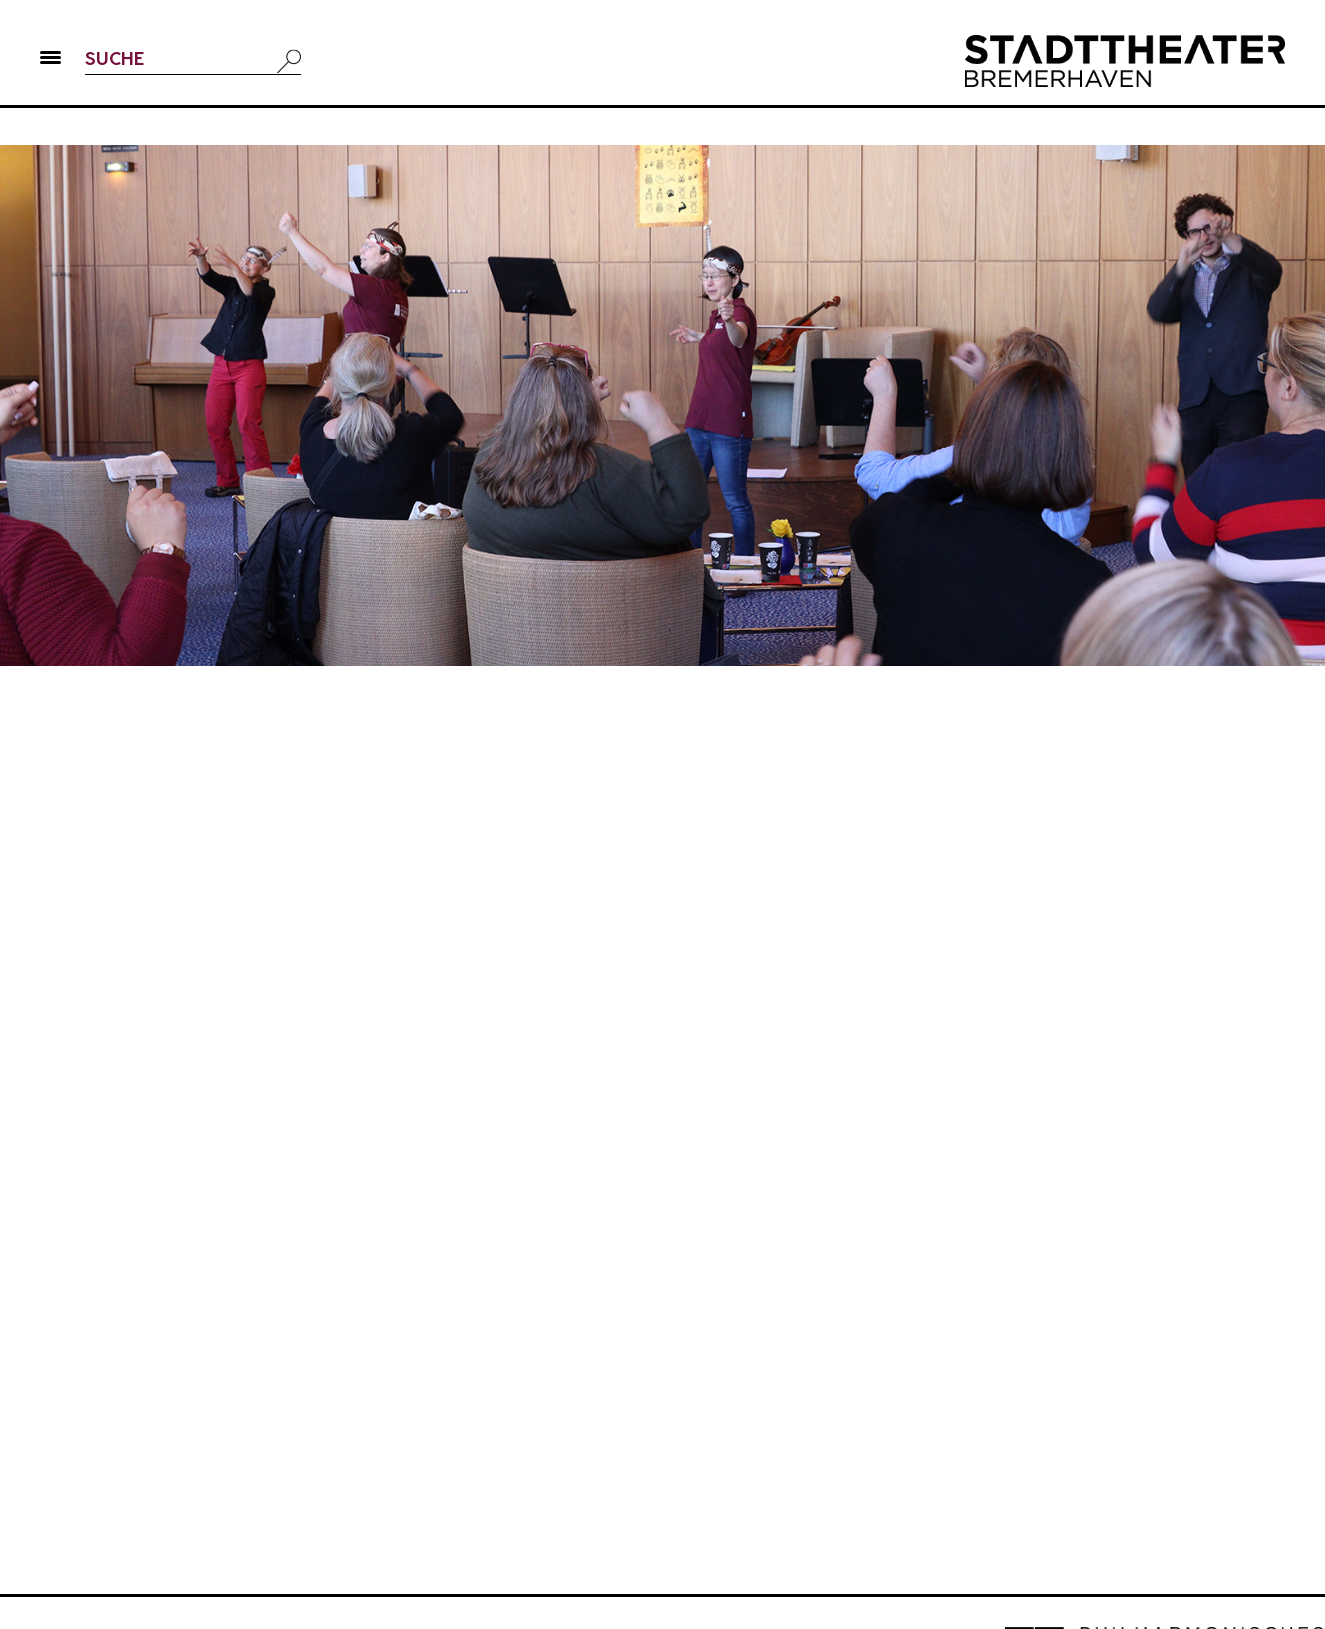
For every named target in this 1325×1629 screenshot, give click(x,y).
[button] (50, 61)
